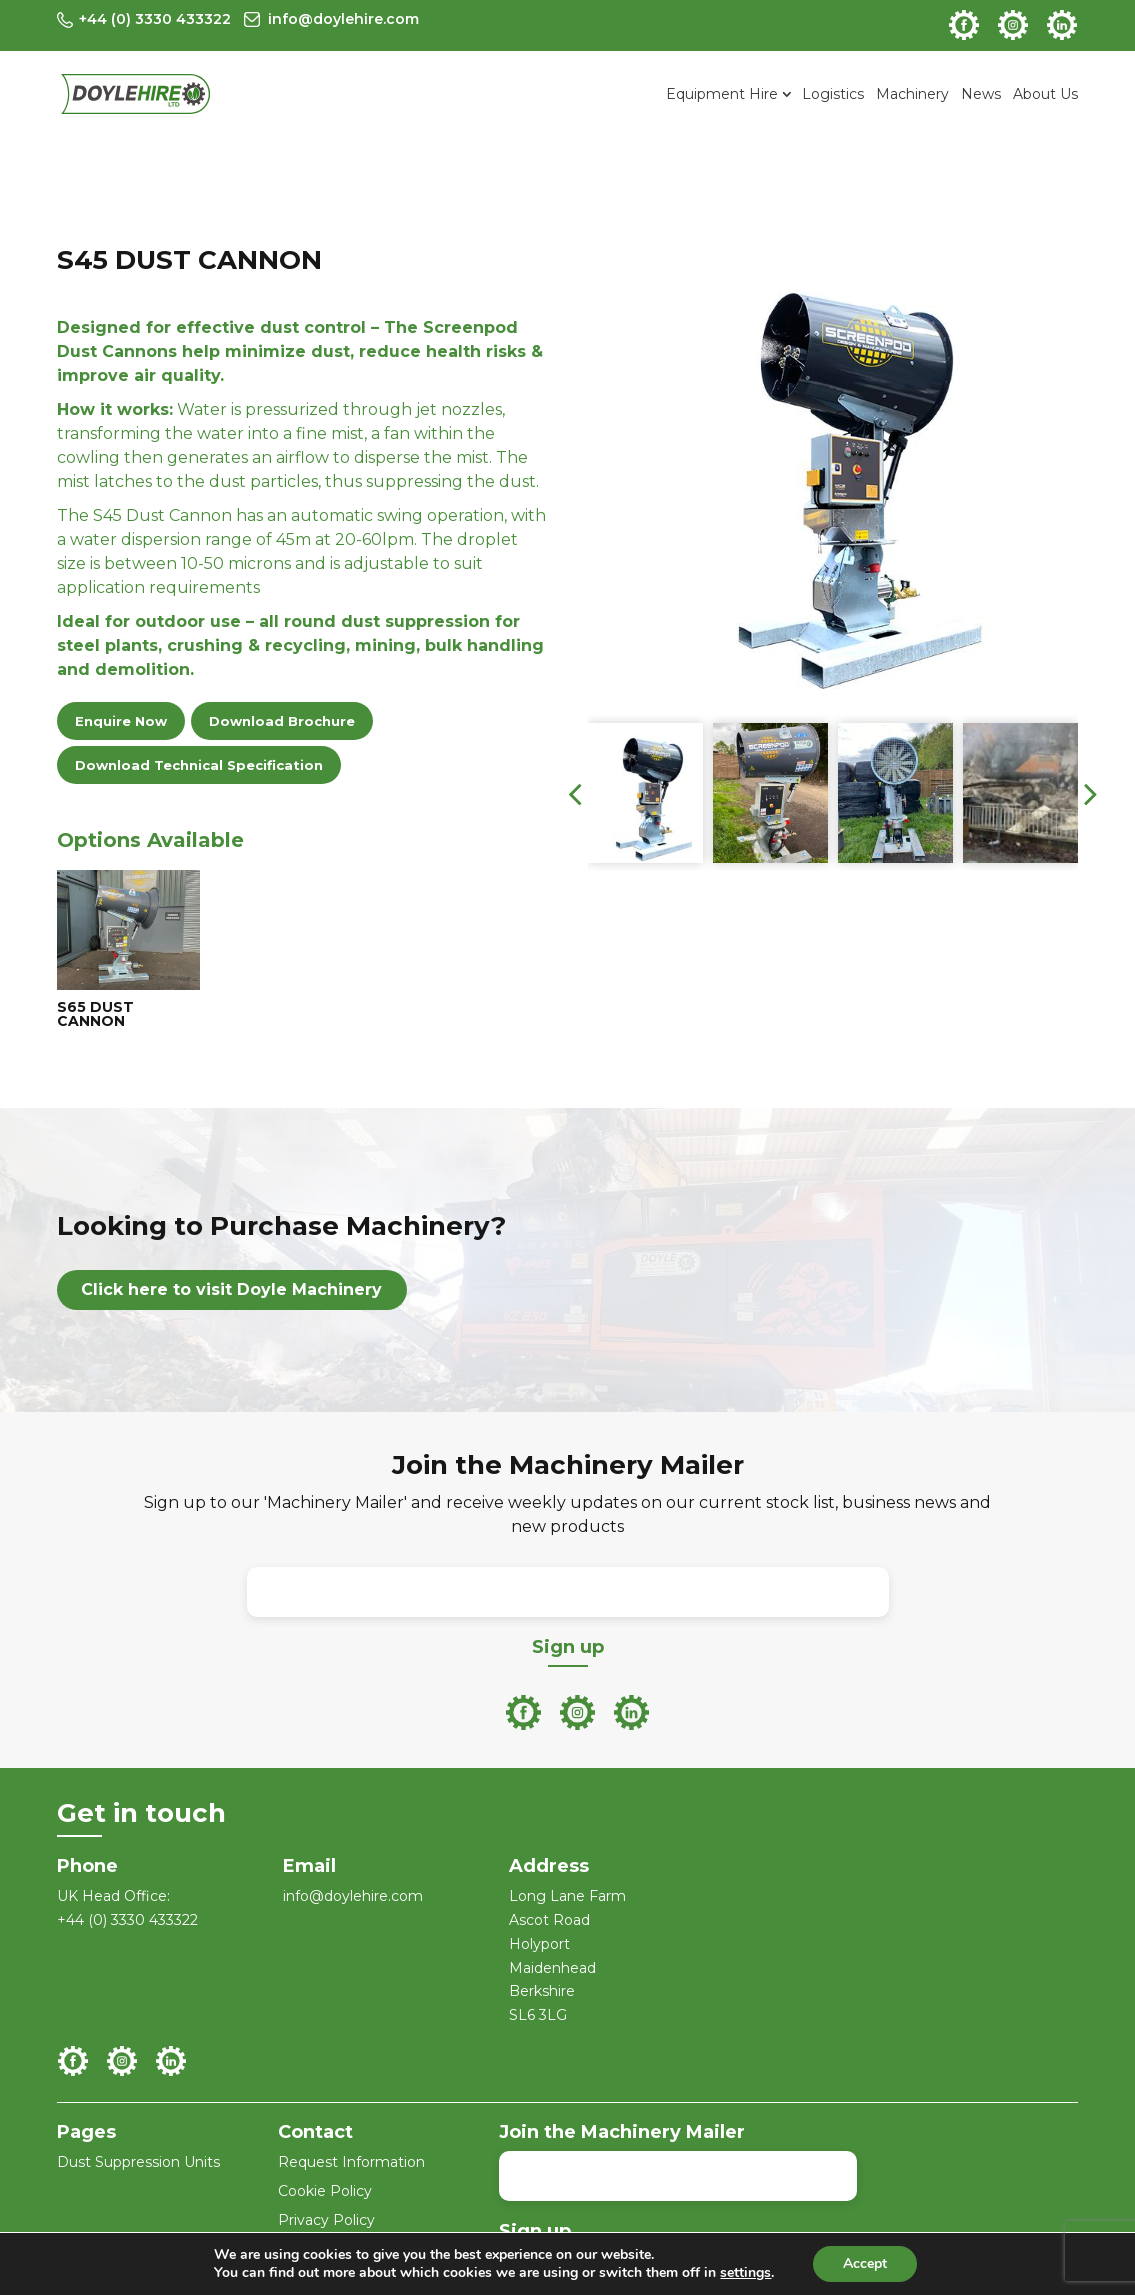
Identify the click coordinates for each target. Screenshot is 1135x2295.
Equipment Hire (722, 94)
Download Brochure (282, 721)
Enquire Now (121, 721)
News (981, 94)
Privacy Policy (326, 2220)
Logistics (833, 94)
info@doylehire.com (353, 1896)
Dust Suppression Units (138, 2162)
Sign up (568, 1647)
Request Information (351, 2162)
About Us (1045, 94)
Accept (865, 2263)
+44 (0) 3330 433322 (127, 1920)
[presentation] (575, 793)
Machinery (912, 94)
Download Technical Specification (199, 765)
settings (745, 2273)
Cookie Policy (325, 2191)
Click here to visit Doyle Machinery (231, 1289)
